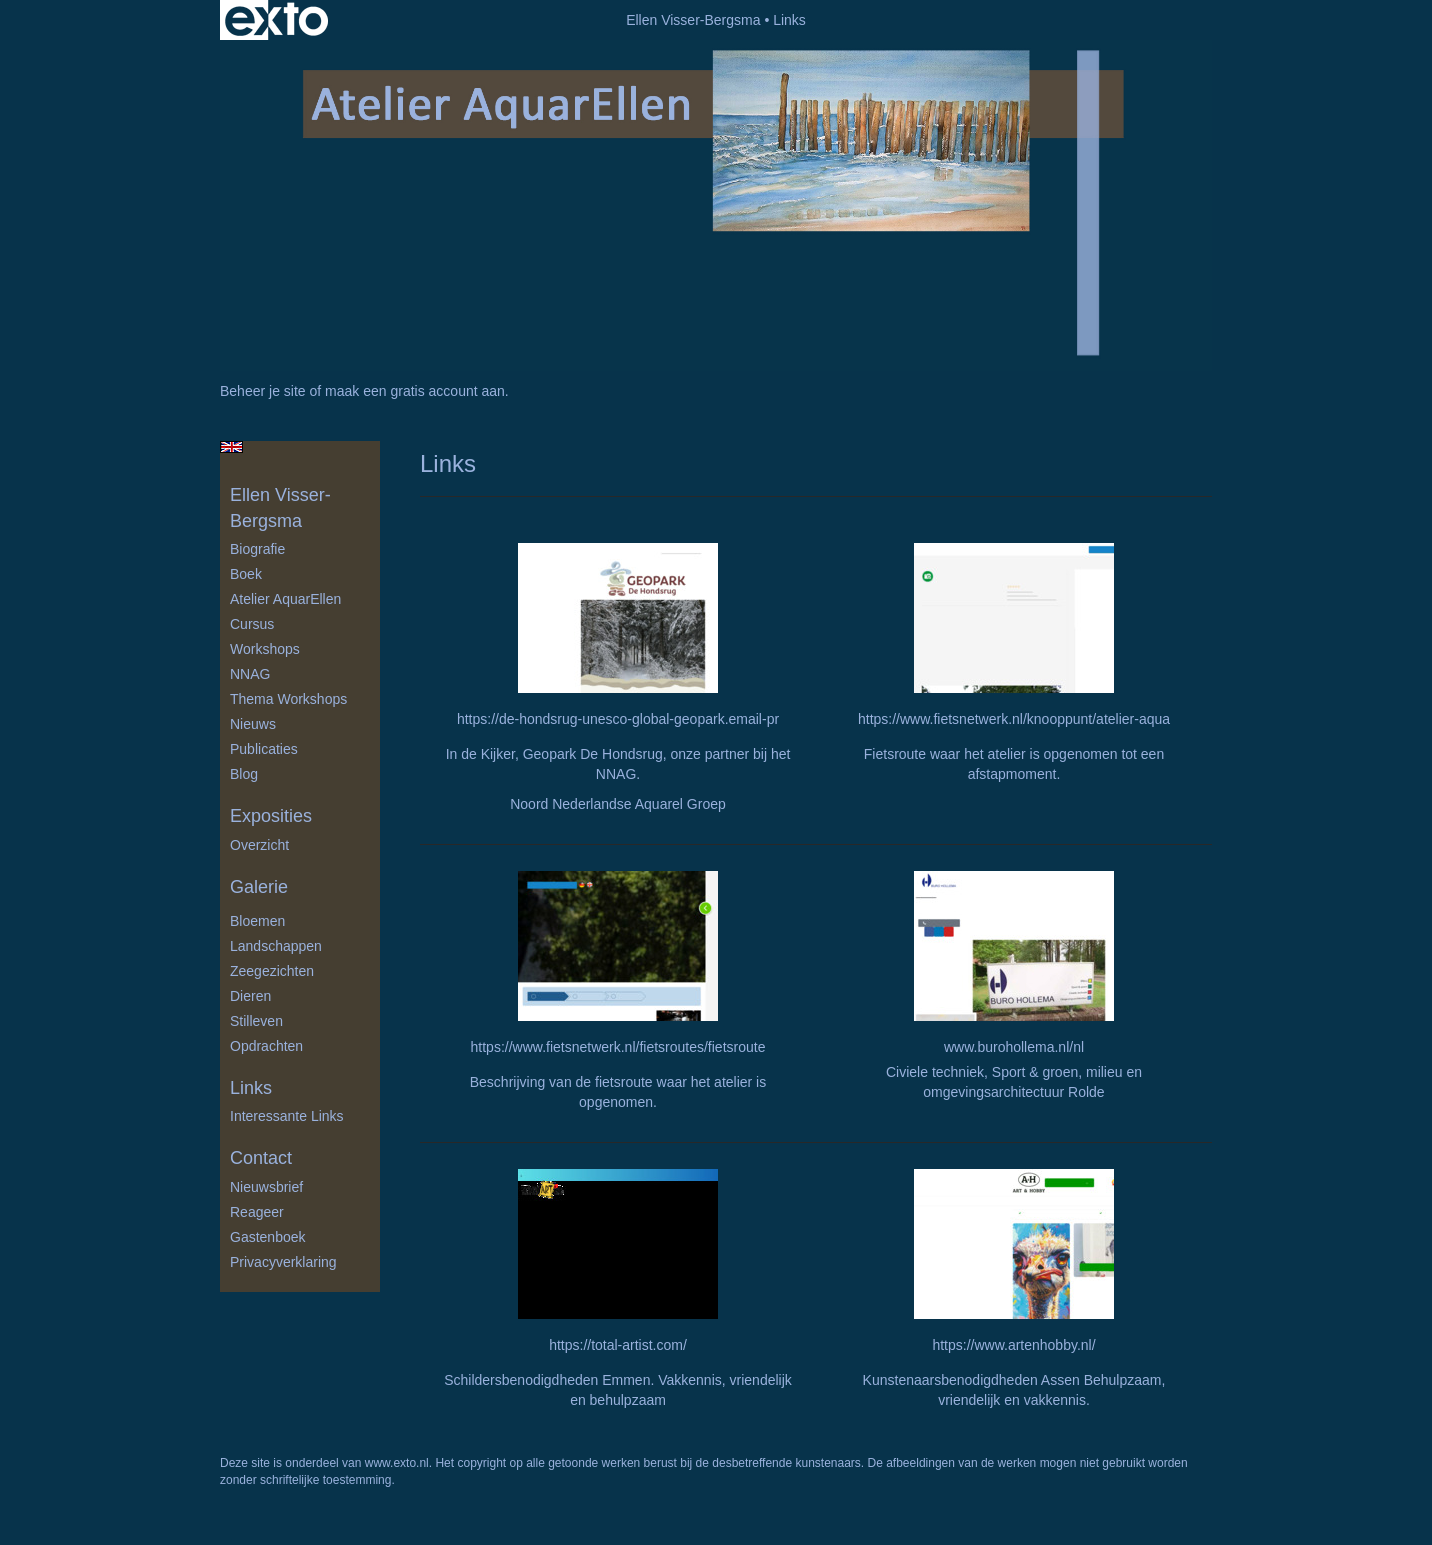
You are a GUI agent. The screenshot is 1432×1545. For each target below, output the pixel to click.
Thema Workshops (288, 699)
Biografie (257, 549)
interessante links (287, 1116)
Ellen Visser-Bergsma (693, 20)
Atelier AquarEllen (285, 599)
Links (251, 1088)
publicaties (264, 749)
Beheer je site (263, 391)
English (231, 447)
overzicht (259, 845)
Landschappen (276, 946)
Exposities (271, 816)
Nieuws (253, 724)
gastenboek (268, 1237)
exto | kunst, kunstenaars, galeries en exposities (276, 20)
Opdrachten (266, 1046)
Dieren (250, 996)
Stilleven (256, 1021)
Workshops (265, 649)
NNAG (250, 674)
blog (244, 774)
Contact (261, 1158)
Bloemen (257, 921)
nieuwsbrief (266, 1187)
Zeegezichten (272, 971)
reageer (257, 1212)
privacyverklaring (283, 1262)
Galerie (259, 887)
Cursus (252, 624)
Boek (246, 574)
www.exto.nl (397, 1463)
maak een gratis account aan (415, 391)
